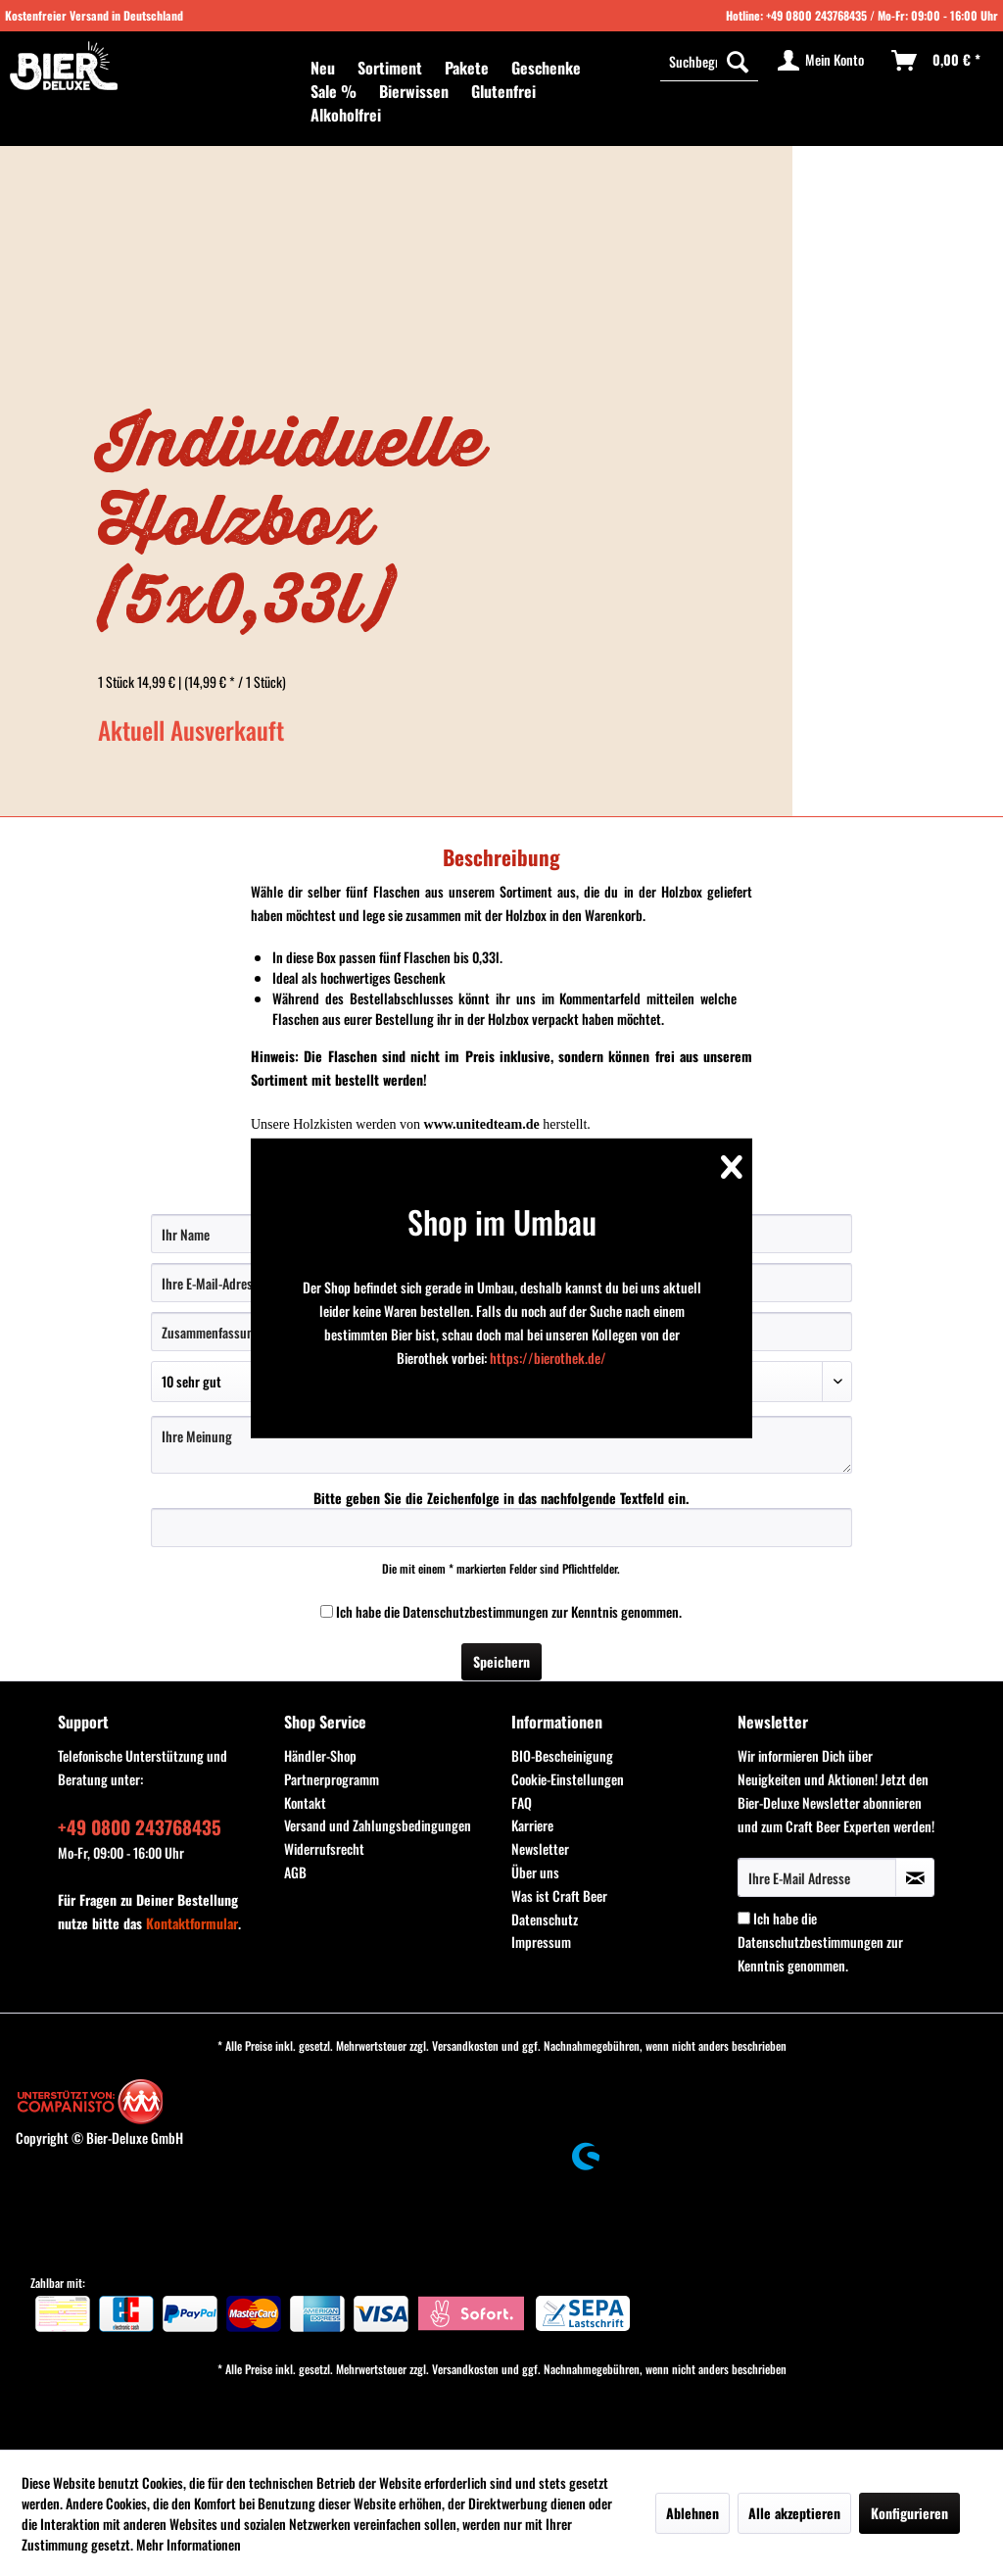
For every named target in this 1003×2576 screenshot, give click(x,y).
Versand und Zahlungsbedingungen (377, 1825)
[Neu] (322, 67)
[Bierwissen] (414, 91)
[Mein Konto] (822, 60)
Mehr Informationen (188, 2544)
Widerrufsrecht (324, 1848)
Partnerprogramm (331, 1779)
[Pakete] (467, 67)
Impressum (541, 1941)
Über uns (535, 1872)
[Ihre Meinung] (502, 1445)
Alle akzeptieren (794, 2513)
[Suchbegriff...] (709, 60)
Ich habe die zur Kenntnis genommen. (509, 1611)
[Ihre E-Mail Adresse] (817, 1877)
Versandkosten (465, 2045)
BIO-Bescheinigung (562, 1755)
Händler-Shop (320, 1755)
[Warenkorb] (937, 60)
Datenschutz (544, 1919)
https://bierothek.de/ (548, 1357)
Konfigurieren (909, 2513)
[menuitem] (323, 67)
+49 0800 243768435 (816, 15)
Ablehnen (692, 2513)
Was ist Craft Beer (559, 1895)
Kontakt (305, 1802)
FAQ (521, 1802)
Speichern (501, 1661)
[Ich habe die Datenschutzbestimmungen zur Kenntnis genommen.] (326, 1611)
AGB (295, 1872)
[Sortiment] (390, 67)
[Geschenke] (546, 67)
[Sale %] (333, 91)
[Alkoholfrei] (345, 114)
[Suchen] (737, 60)
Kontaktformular (192, 1923)
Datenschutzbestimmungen (476, 1611)
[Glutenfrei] (503, 91)
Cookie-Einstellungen (567, 1779)
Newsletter (540, 1848)
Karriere (532, 1825)
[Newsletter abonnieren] (914, 1877)
